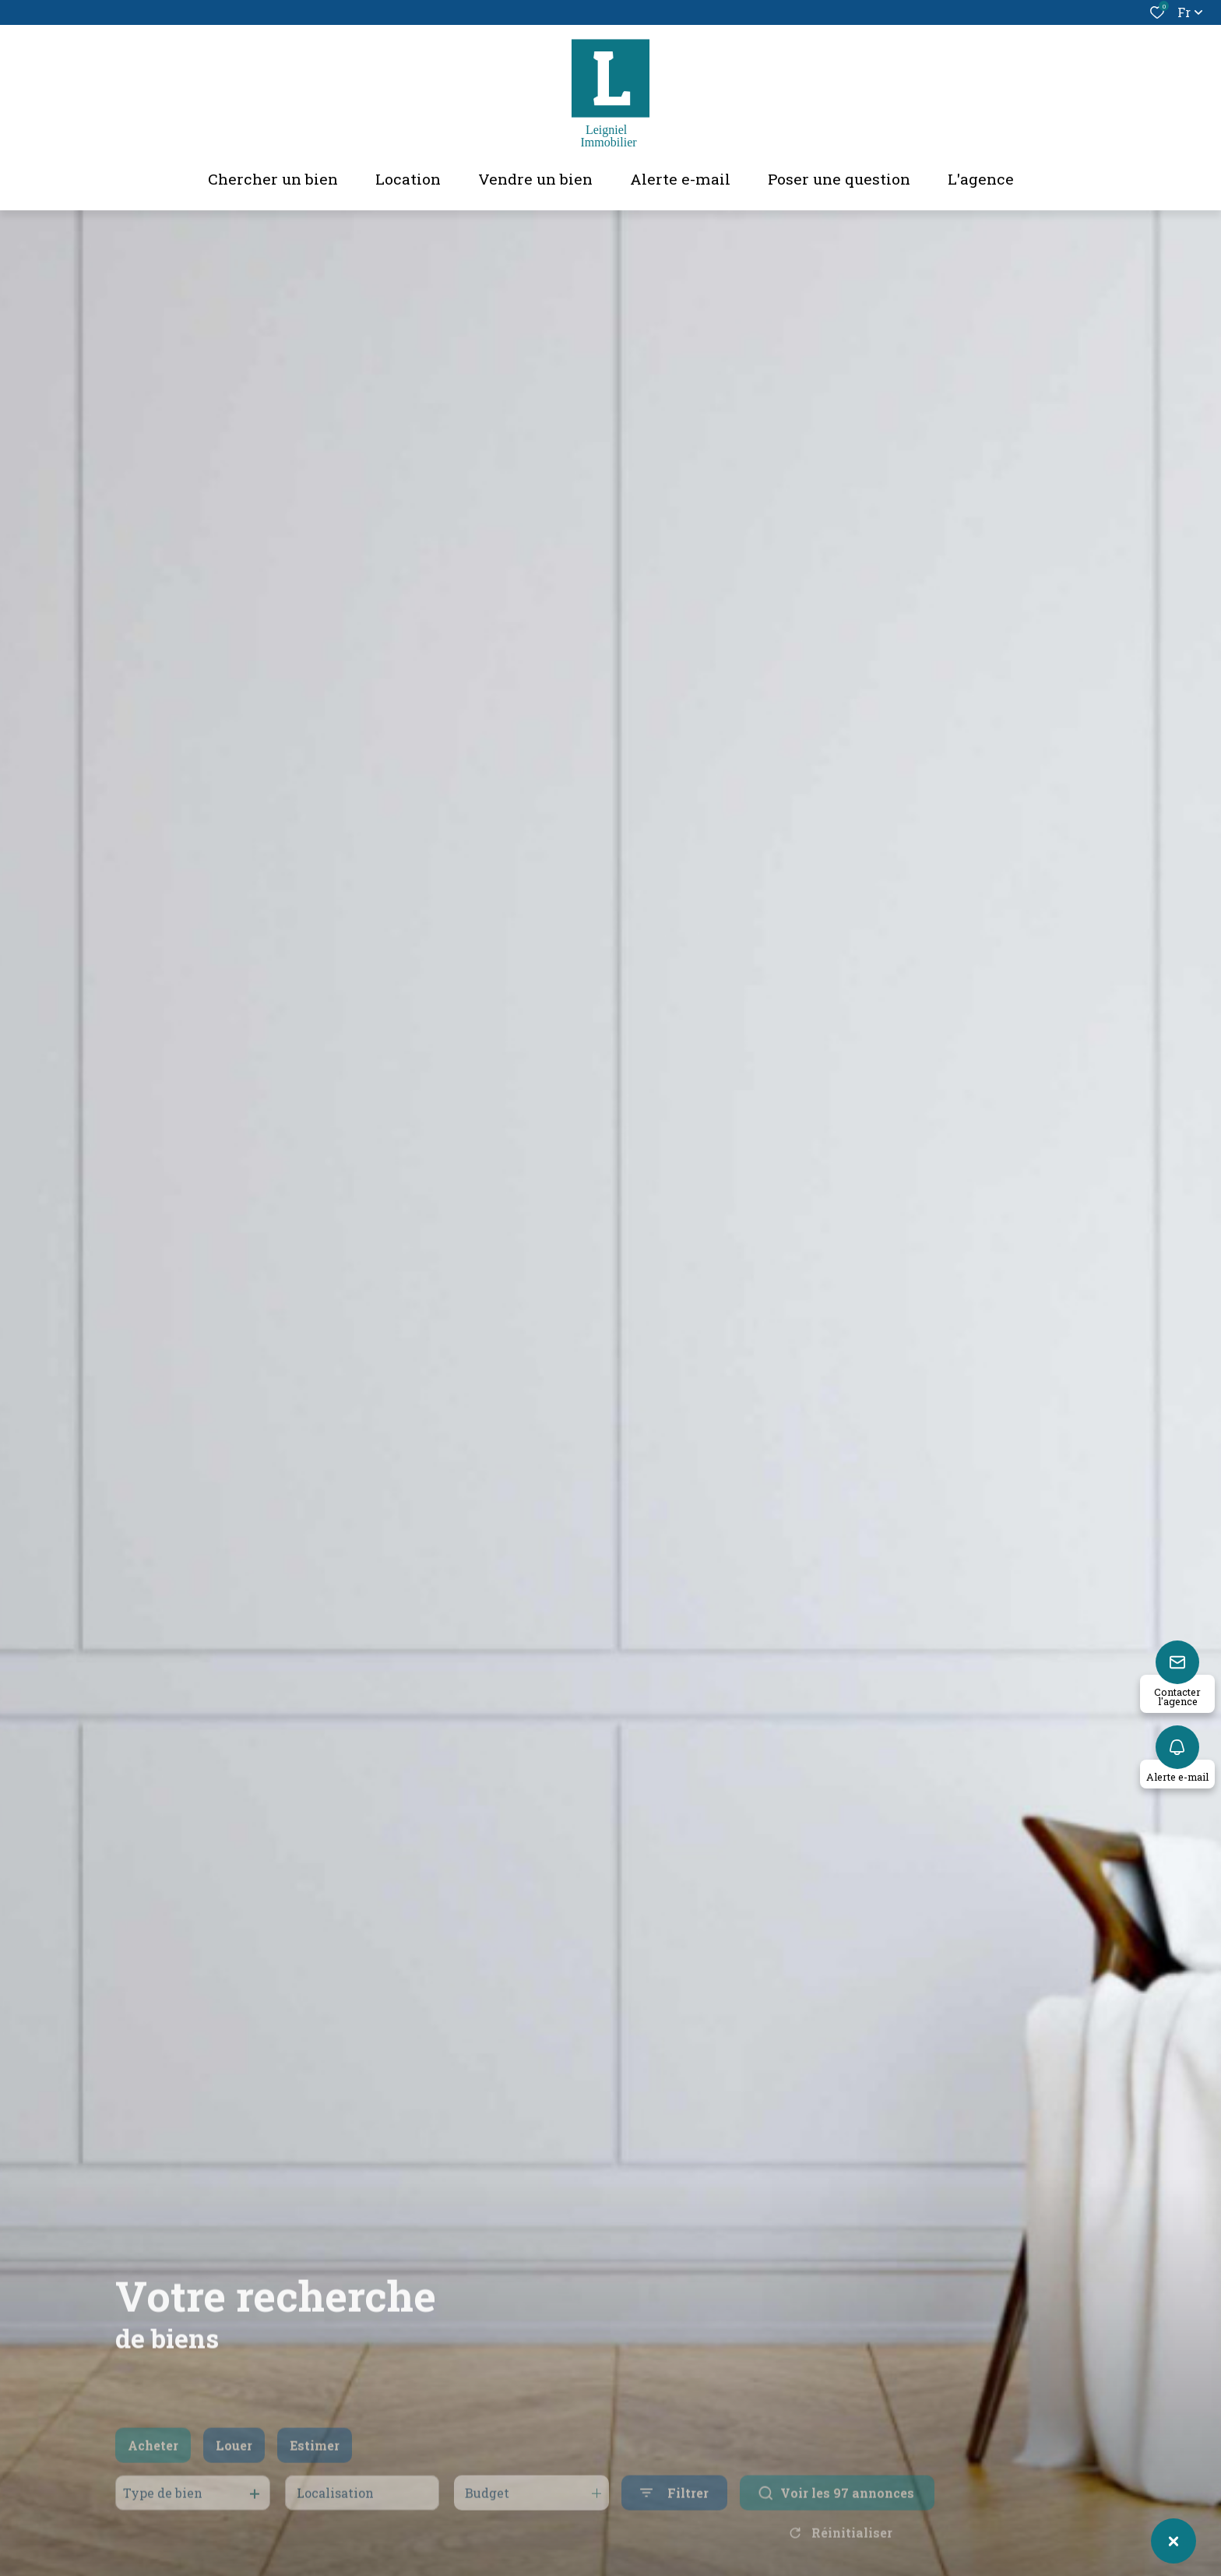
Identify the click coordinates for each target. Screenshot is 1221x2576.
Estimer (315, 2466)
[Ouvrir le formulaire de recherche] (674, 2514)
